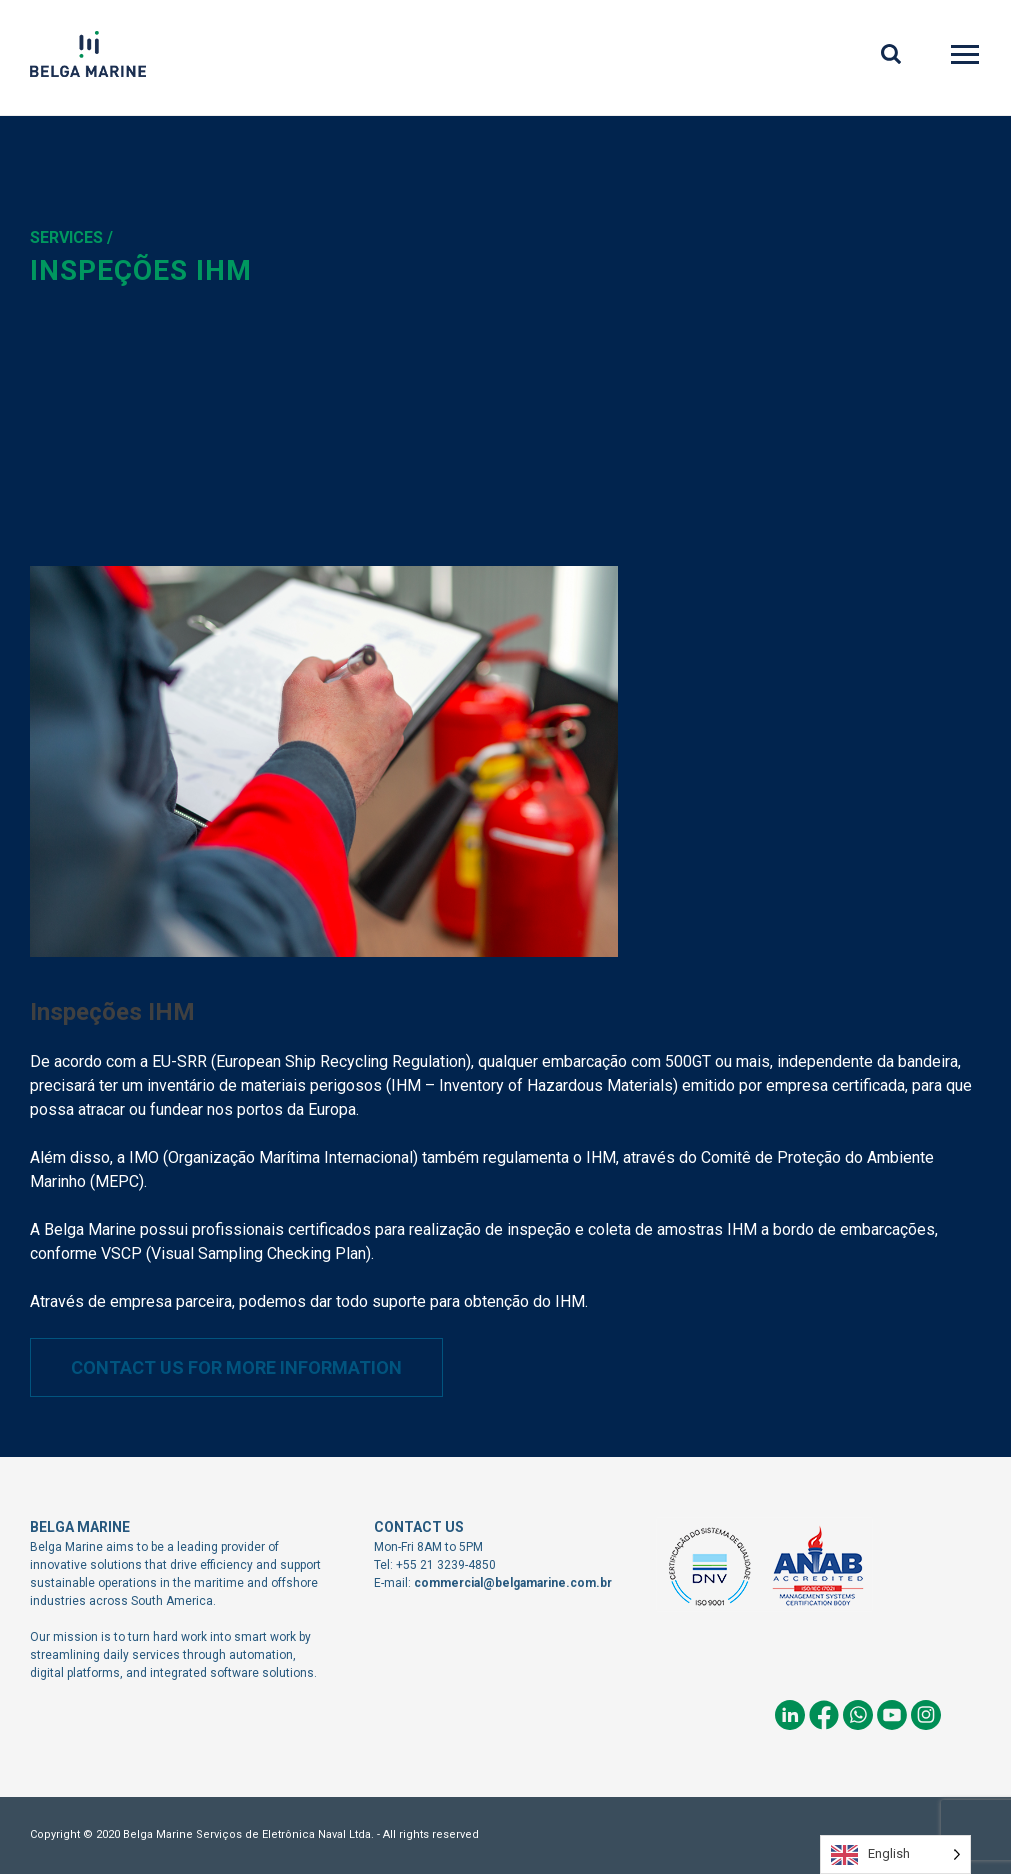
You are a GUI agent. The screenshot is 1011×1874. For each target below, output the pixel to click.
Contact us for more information (236, 1367)
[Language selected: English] (895, 1854)
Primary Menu (967, 57)
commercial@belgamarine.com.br (513, 1583)
